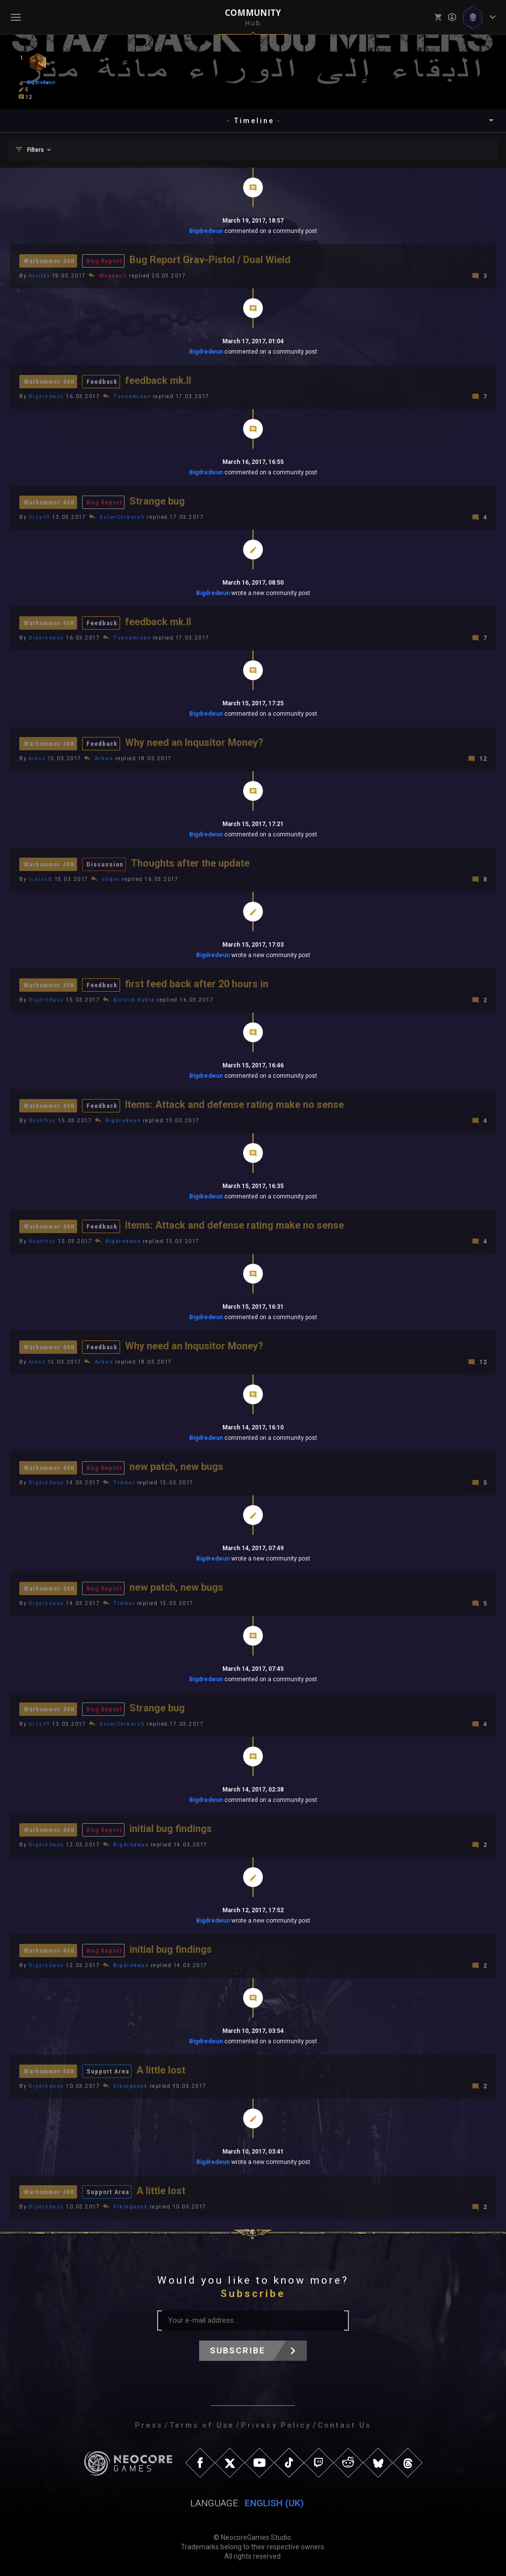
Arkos (37, 758)
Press (149, 2425)
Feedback (102, 381)
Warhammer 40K (49, 261)
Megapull (113, 275)
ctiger (111, 879)
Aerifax (39, 275)
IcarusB (41, 879)
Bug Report (104, 261)
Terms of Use (201, 2425)
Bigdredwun (206, 231)
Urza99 (39, 517)
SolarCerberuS (122, 517)
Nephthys (42, 1120)
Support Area (107, 2071)
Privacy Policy (276, 2425)
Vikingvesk (130, 2086)
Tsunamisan (132, 396)
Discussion (105, 864)
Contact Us (344, 2425)
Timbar (124, 1482)
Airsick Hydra (134, 1000)
